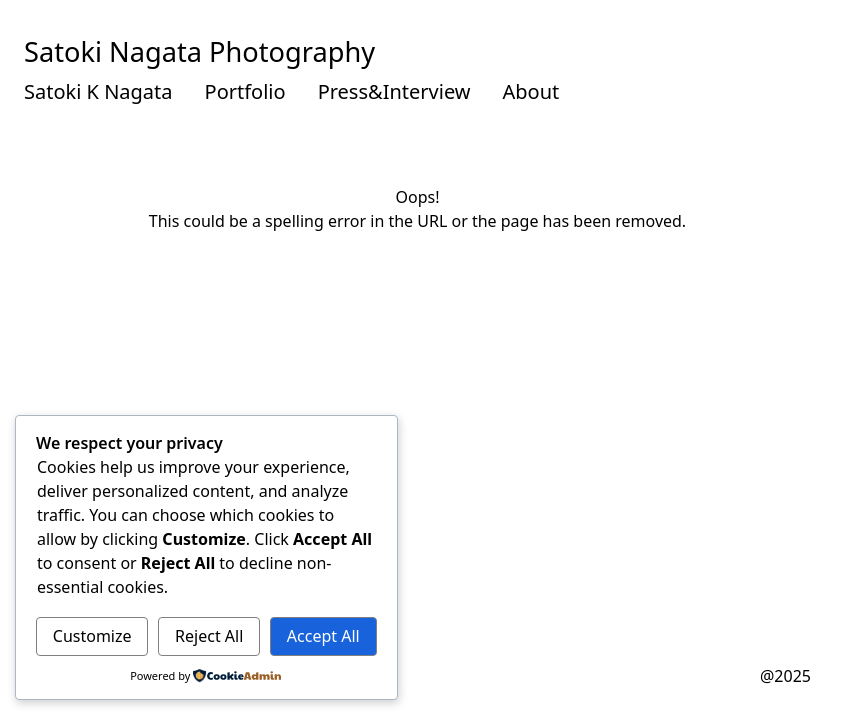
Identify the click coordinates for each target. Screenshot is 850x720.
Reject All (209, 636)
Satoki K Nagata (98, 91)
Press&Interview (394, 91)
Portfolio (245, 91)
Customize (92, 636)
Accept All (323, 636)
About (531, 91)
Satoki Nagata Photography (199, 51)
